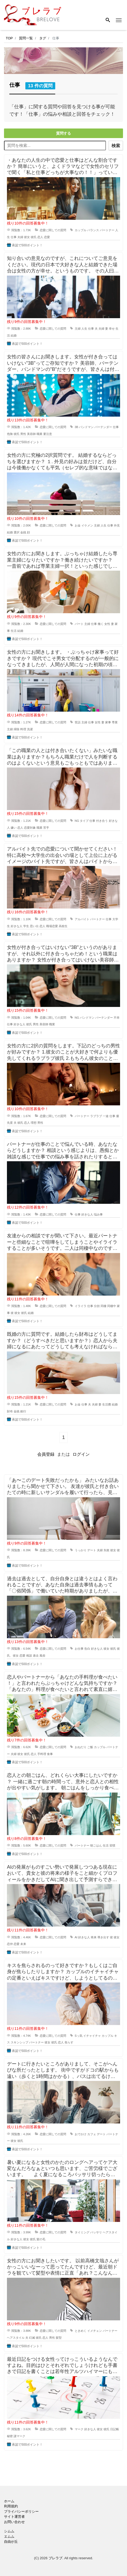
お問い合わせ (14, 2522)
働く (101, 623)
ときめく (80, 2330)
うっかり (80, 1550)
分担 (97, 1306)
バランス (93, 230)
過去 (36, 1655)
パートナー (107, 230)
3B (76, 427)
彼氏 (34, 237)
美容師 (31, 433)
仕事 (14, 237)
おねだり (80, 1747)
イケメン (87, 525)
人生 (84, 328)
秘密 (10, 2436)
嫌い (14, 827)
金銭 (23, 532)
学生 (26, 926)
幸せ (112, 328)
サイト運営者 (14, 2517)
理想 (34, 1122)
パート (79, 623)
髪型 (59, 2337)
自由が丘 (11, 2542)
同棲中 (111, 1306)
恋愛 (47, 237)
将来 (94, 1937)
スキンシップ (19, 2042)
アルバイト (82, 919)
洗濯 (30, 729)
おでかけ (80, 2134)
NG (77, 820)
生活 (14, 630)
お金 (78, 525)
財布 (10, 1411)
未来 (23, 1944)
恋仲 (10, 1944)
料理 (23, 729)
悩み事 (98, 1214)
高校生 (63, 926)
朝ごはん (96, 1845)
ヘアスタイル (16, 2337)
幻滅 (32, 2337)
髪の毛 (41, 2239)
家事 (108, 722)
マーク (79, 2429)
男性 (23, 433)
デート (91, 1550)
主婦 (78, 328)
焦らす (69, 2042)
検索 (116, 145)
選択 (16, 532)
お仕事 (79, 1648)
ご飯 (90, 1747)
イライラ (80, 1306)
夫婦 (20, 237)
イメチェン (94, 2330)
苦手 (46, 827)
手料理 (41, 1754)
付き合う (102, 820)
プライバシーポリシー (21, 2511)
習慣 (112, 1845)
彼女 (27, 237)
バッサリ (96, 2232)
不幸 (117, 1017)
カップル (80, 230)
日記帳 (114, 2429)
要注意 (47, 433)
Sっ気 (78, 2035)
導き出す (103, 1937)
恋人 (40, 237)
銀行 (23, 1411)
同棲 (103, 1306)
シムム (9, 2531)
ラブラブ (96, 1116)
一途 (106, 1116)
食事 (50, 1754)
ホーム (9, 2501)
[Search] (108, 20)
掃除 (16, 729)
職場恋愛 (52, 926)
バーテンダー (103, 427)
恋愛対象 (30, 827)
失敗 (106, 1550)
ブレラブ (55, 2558)
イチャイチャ (92, 2035)
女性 (107, 623)
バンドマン (86, 427)
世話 (78, 722)
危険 (10, 433)
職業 (39, 433)
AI (76, 1937)
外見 (117, 525)
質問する (63, 133)
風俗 (42, 1655)
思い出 (34, 926)
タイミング (82, 2232)
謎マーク (19, 2436)
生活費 (106, 1404)
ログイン (81, 1454)
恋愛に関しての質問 (53, 230)
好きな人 (16, 926)
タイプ (84, 820)
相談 (29, 1655)
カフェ (91, 2134)
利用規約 (11, 2506)
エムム (9, 2536)
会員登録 (45, 1454)
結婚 (14, 335)
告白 (87, 1648)
